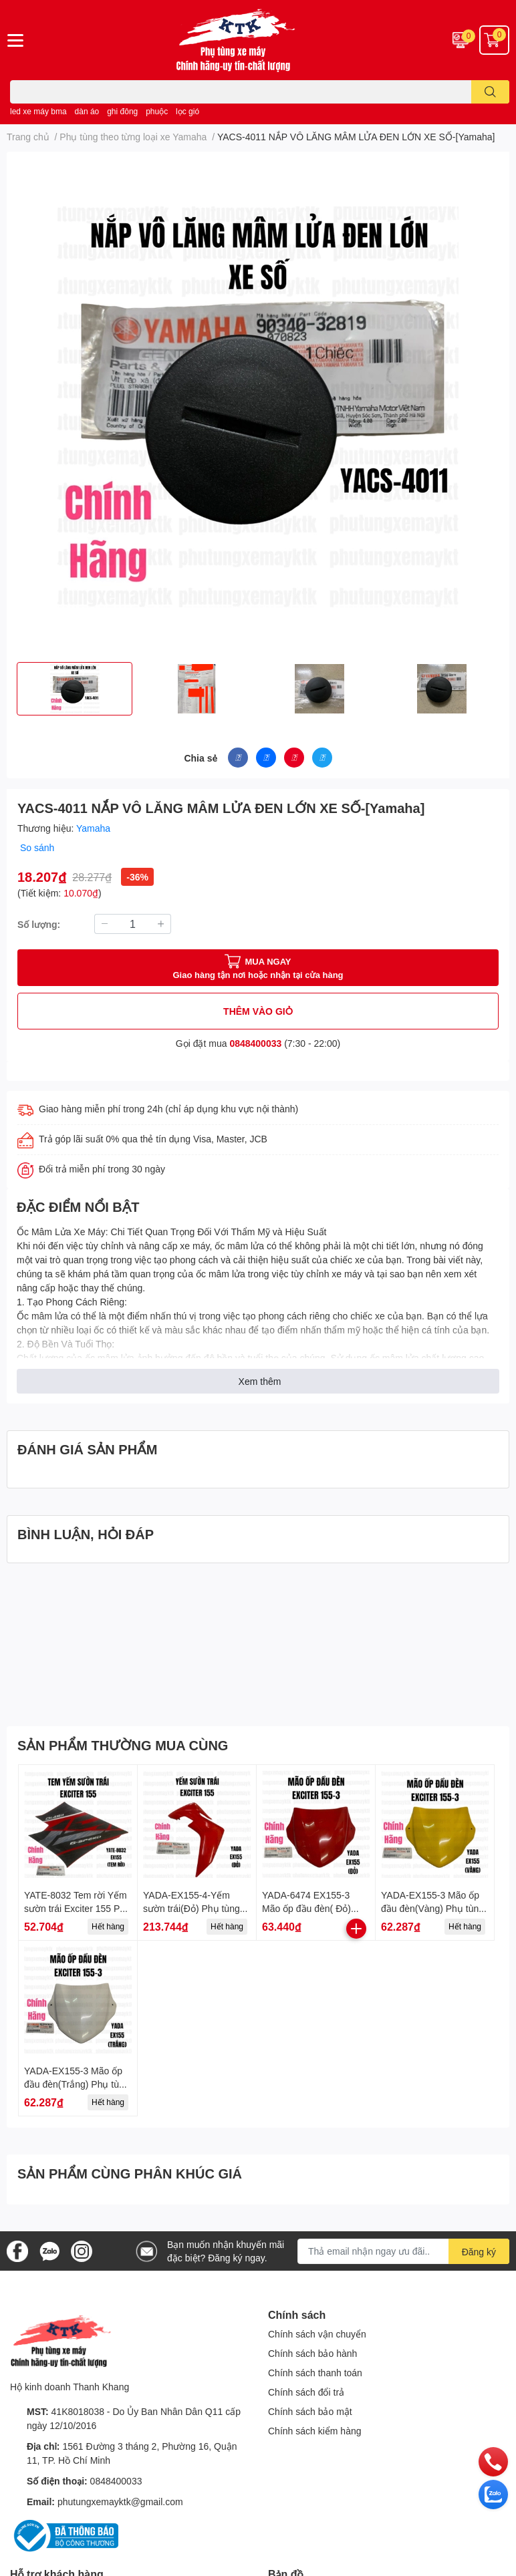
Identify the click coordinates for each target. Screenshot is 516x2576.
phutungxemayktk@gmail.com (120, 2501)
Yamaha (93, 828)
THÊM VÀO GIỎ (258, 1011)
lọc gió (187, 111)
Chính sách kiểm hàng (315, 2430)
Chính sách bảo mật (310, 2411)
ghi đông (122, 111)
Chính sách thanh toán (315, 2372)
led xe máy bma (38, 111)
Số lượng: (38, 924)
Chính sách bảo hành (312, 2353)
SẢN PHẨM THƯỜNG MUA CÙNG (122, 1745)
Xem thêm (260, 1381)
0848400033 (255, 1043)
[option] (74, 688)
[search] (490, 92)
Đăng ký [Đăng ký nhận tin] (479, 2251)
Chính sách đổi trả (306, 2392)
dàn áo (87, 111)
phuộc (157, 111)
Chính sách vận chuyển (317, 2334)
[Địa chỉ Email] (403, 2251)
